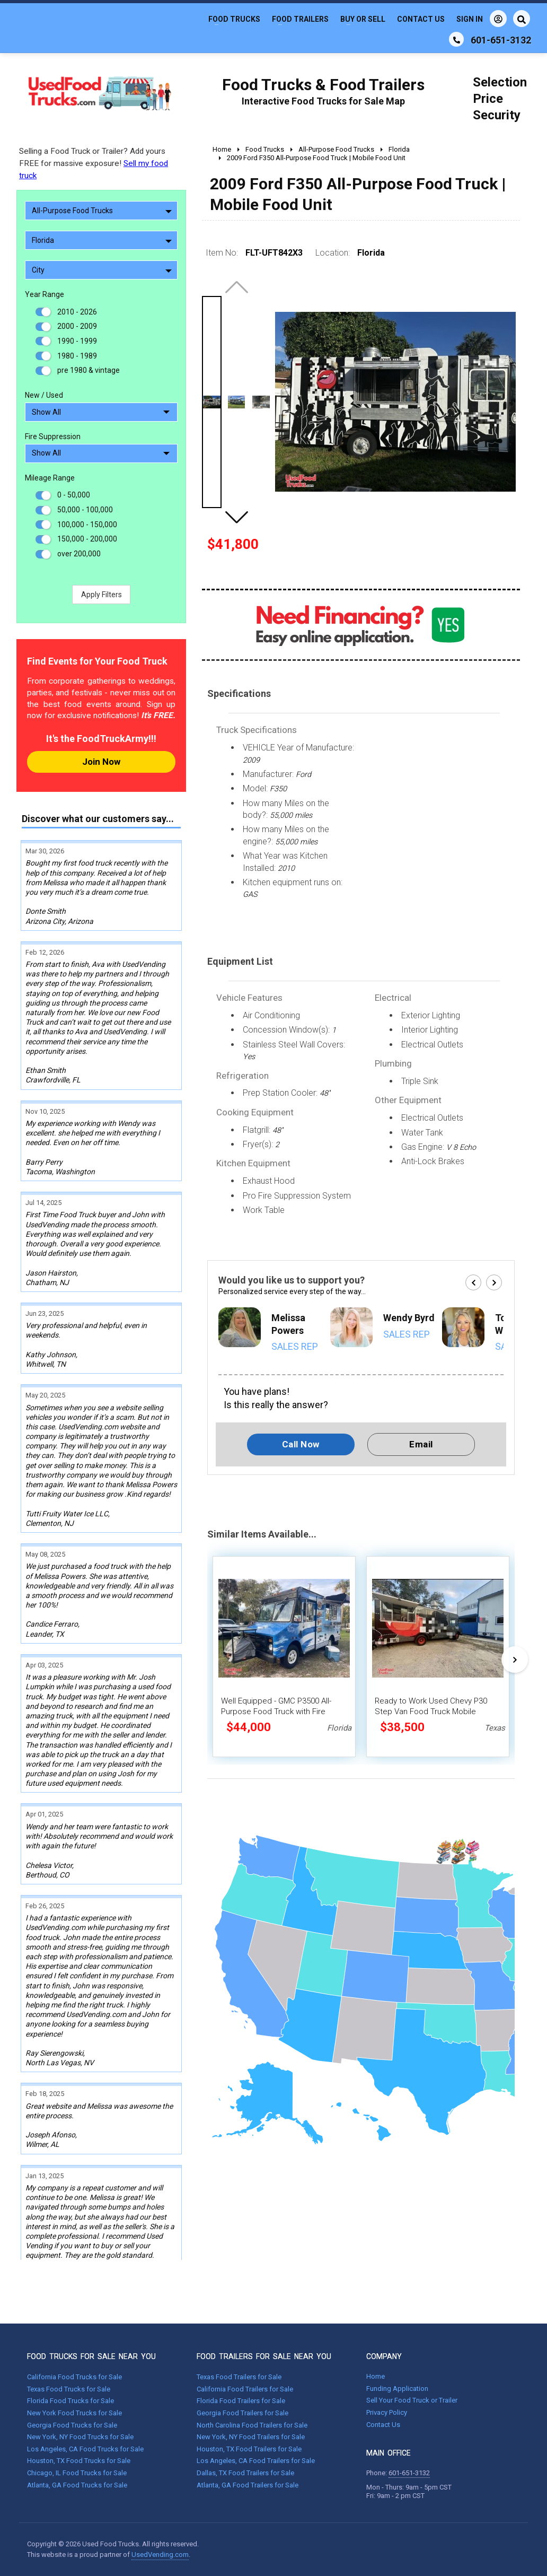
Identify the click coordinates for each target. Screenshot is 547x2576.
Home (375, 2376)
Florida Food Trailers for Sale (241, 2401)
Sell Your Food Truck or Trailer (411, 2400)
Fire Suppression (53, 436)
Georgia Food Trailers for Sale (242, 2413)
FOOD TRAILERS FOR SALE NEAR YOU (264, 2356)
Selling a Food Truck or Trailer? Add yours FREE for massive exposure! (93, 163)
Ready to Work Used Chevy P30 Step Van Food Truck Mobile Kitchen (431, 1711)
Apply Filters (101, 594)
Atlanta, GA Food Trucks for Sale (77, 2485)
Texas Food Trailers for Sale (239, 2377)
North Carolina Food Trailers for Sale (252, 2425)
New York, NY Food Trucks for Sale (80, 2437)
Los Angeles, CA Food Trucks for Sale (85, 2449)
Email (421, 1444)
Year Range (44, 294)
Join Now (101, 761)
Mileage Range (50, 478)
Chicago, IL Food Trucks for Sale (77, 2473)
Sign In (481, 18)
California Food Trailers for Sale (245, 2389)
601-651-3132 (409, 2473)
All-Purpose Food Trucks (102, 210)
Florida (102, 240)
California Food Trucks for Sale (74, 2377)
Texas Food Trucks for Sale (68, 2389)
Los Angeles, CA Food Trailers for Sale (256, 2461)
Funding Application (397, 2388)
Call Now (301, 1444)
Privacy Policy (386, 2412)
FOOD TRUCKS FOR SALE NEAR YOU (91, 2356)
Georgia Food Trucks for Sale (72, 2425)
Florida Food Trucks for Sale (70, 2401)
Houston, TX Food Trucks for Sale (78, 2461)
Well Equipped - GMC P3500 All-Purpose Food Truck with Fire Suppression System (276, 1711)
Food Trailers (300, 19)
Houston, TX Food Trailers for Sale (249, 2449)
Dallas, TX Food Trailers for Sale (245, 2473)
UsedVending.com (160, 2554)
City (102, 270)
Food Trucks (234, 19)
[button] (236, 517)
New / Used (44, 395)
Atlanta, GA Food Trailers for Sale (247, 2485)
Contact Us (421, 19)
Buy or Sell (362, 19)
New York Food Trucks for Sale (74, 2413)
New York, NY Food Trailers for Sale (251, 2437)
